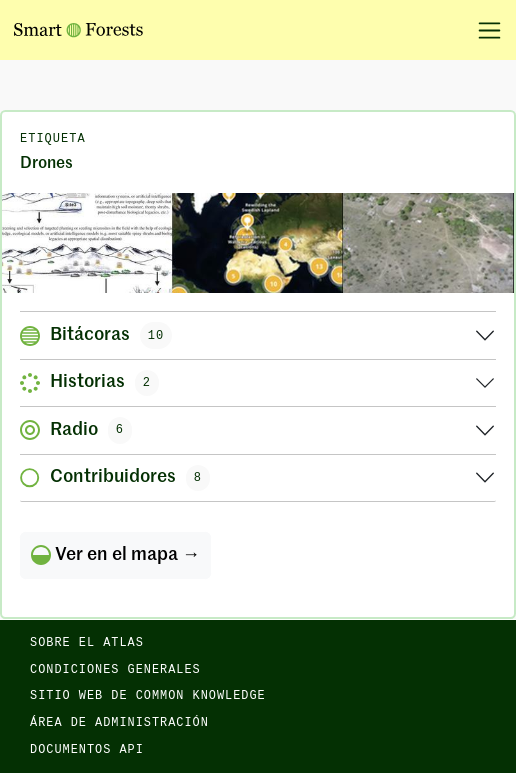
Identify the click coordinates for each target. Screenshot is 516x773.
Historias (89, 383)
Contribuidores (115, 478)
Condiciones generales (115, 670)
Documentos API (87, 750)
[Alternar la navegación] (482, 30)
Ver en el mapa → (115, 555)
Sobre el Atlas (87, 643)
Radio (76, 430)
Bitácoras (96, 335)
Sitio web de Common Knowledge (148, 696)
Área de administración (119, 723)
